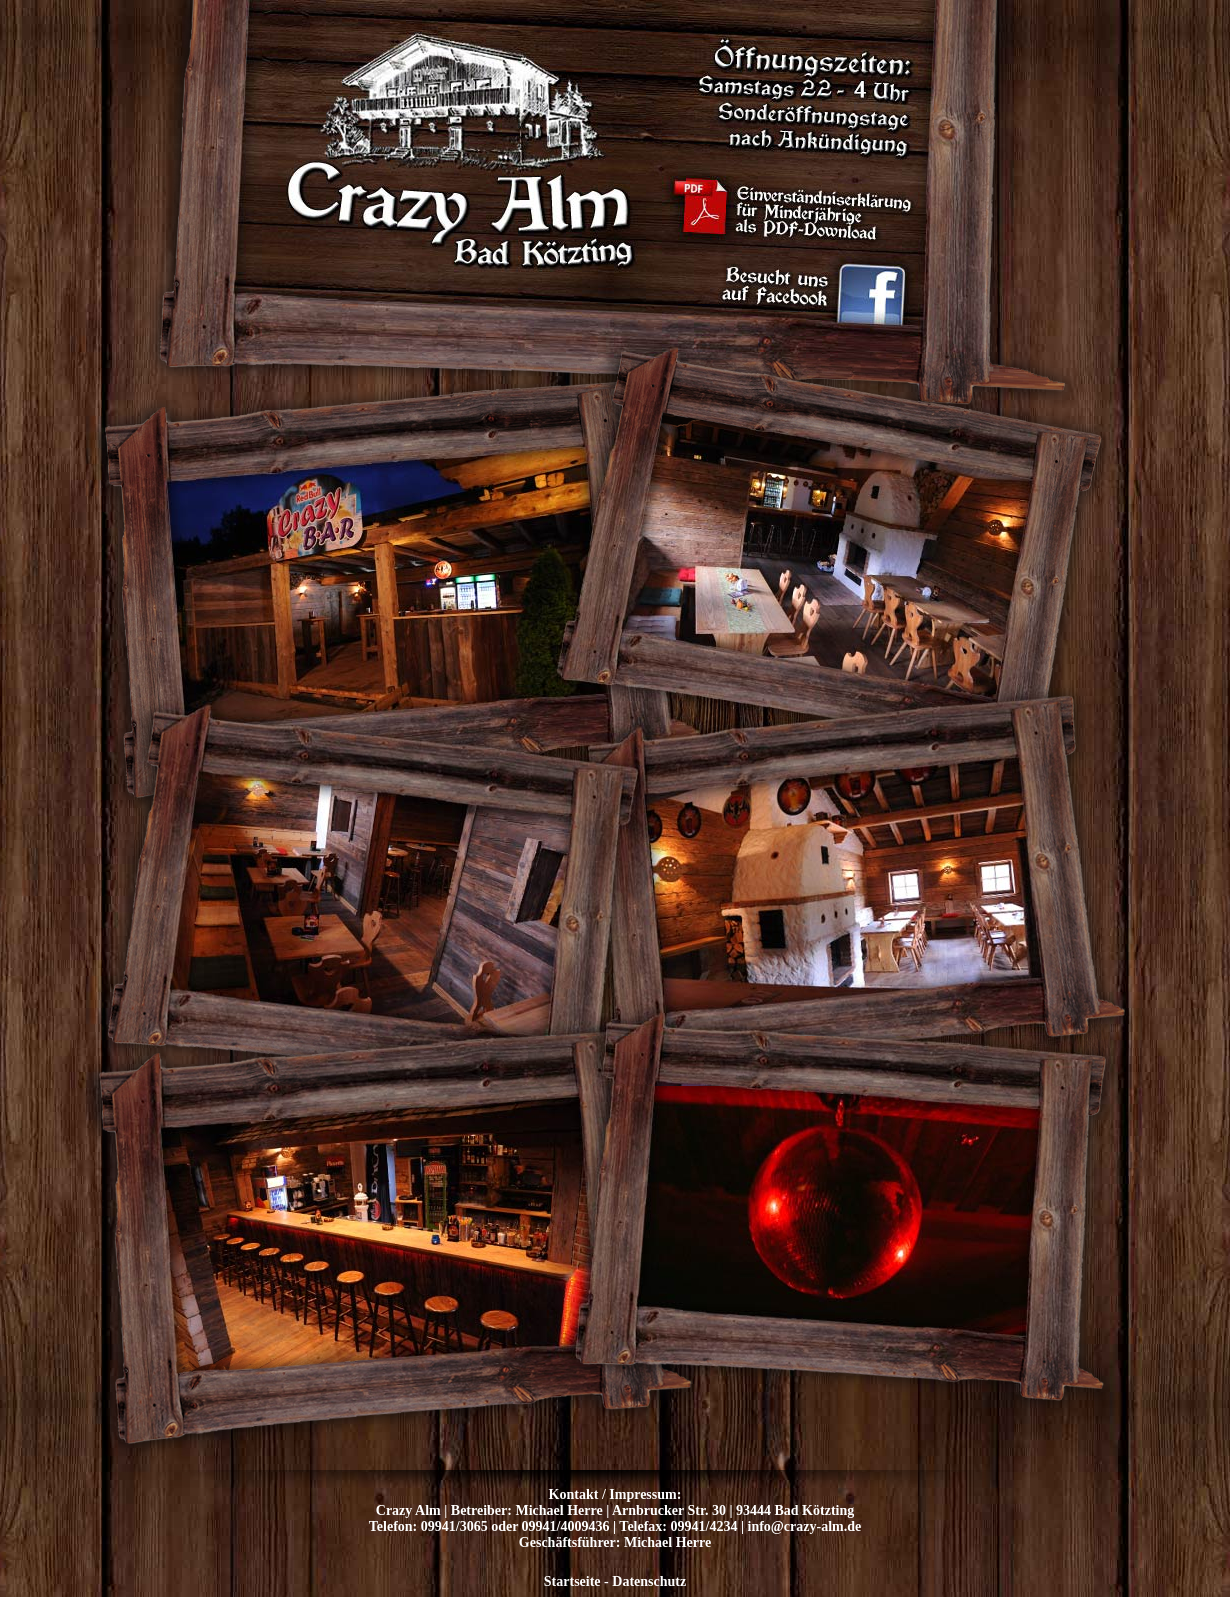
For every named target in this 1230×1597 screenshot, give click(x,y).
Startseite (572, 1581)
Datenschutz (649, 1581)
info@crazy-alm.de (805, 1526)
